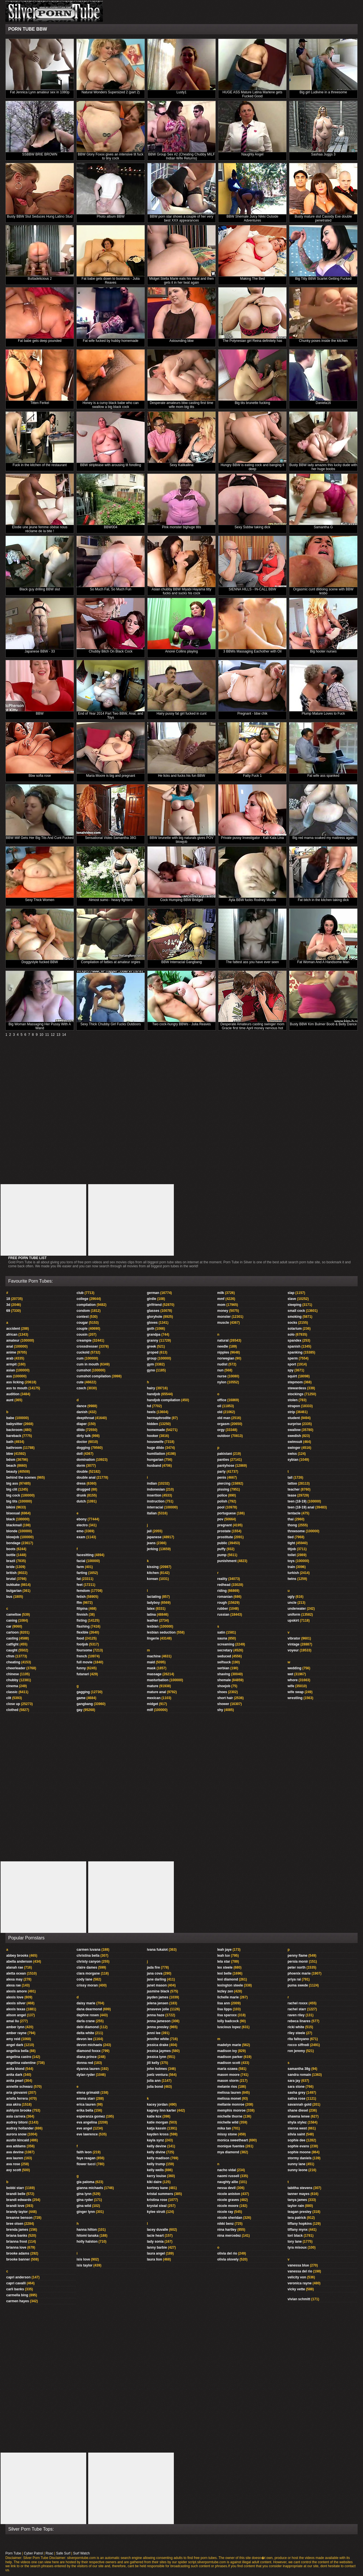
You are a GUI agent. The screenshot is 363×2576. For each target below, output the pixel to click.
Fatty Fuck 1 (252, 776)
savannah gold (299, 2104)
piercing (224, 1483)
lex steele (225, 1967)
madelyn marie (229, 2045)
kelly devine (156, 2146)
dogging (83, 1448)
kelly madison (158, 2158)
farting (82, 1573)
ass (9, 1376)
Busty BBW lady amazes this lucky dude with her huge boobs (323, 467)
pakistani (224, 1454)
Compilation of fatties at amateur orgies (110, 962)
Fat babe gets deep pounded (39, 341)
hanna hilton (87, 2230)
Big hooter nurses (323, 651)
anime (11, 1352)
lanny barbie (157, 2247)
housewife (155, 1442)
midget (152, 1704)
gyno (151, 1370)
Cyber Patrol (33, 2553)
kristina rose (157, 2200)
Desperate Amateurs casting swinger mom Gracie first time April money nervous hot (252, 1026)
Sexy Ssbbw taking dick (252, 527)
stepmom (295, 1382)
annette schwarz (19, 2087)
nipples (223, 1352)
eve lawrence (87, 2134)
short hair (225, 1698)
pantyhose (225, 1466)
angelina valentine (21, 2063)
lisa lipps (224, 2009)
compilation (86, 1305)
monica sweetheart (232, 2140)
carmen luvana (88, 1950)
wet (290, 1674)
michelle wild (228, 2122)
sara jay (294, 2081)
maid (151, 1662)
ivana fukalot (157, 1950)
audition (13, 1394)
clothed (12, 1710)
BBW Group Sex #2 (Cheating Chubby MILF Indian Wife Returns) (181, 156)
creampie (84, 1340)
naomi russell (228, 2176)
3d (8, 1305)
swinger (294, 1448)
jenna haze (155, 2015)
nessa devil (226, 2188)
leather (152, 1620)
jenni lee (154, 2033)
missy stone (227, 2134)
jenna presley (158, 2027)
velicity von (297, 2277)
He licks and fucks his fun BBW (181, 776)
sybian (293, 1460)
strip (291, 1412)
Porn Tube (13, 2553)
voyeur (293, 1650)
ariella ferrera (17, 2099)
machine (154, 1656)
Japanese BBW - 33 (40, 651)
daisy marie (86, 2003)
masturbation (157, 1680)
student (294, 1418)
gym (150, 1364)
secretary (224, 1650)
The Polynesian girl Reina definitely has (252, 341)
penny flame (297, 1956)
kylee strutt (156, 2212)
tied (291, 1537)
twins (292, 1579)
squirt (292, 1376)
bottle (11, 1555)
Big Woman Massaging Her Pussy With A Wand (40, 1026)
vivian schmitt (299, 2299)
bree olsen (14, 2224)
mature (152, 1686)
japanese (154, 1537)
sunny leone (297, 2170)
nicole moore (228, 2206)
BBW (39, 713)
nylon (221, 1382)
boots (11, 1549)
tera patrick (297, 2218)
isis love (83, 2259)
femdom (83, 1591)
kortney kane (157, 2188)
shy (220, 1710)
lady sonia (155, 2242)
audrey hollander (20, 2128)
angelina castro (18, 2057)
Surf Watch (81, 2553)
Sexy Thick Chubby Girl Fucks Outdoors (110, 1024)
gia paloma (85, 2182)
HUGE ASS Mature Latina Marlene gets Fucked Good (252, 94)
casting (12, 1638)
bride (10, 1567)
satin (221, 1632)
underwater (297, 1609)
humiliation (156, 1454)
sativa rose (296, 2099)
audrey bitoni (17, 2122)
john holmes (157, 2069)
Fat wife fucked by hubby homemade (110, 341)
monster (224, 1317)
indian (152, 1483)
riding (222, 1591)
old (219, 1412)
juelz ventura (157, 2075)
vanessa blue (298, 2265)
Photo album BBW (110, 216)
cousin (82, 1335)
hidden (152, 1424)
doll (80, 1454)
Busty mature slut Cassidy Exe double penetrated (323, 218)
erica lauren (86, 2104)
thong (292, 1525)
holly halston (87, 2242)
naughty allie (227, 2182)
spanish (294, 1346)
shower (223, 1704)
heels (151, 1412)
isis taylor (84, 2265)
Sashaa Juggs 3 (323, 154)
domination (86, 1460)
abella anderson (19, 1961)
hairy (151, 1388)
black (10, 1519)
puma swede (298, 1985)
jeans (151, 1543)
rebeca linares (299, 2021)
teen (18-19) (297, 1501)
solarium (295, 1329)
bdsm (10, 1460)
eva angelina (87, 2122)
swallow (294, 1430)
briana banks (16, 2236)
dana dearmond (89, 2009)
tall (290, 1477)
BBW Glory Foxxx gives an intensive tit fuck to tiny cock (110, 156)
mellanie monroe (230, 2104)
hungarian (155, 1460)
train (291, 1567)
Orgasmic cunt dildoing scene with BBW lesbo (323, 591)
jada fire (153, 1967)
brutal (11, 1579)
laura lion (154, 2259)
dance (81, 1406)
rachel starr (297, 2009)
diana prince (87, 2057)
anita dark (14, 2075)
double (82, 1472)
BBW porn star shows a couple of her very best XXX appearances (181, 218)
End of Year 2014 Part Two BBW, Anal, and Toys (110, 715)
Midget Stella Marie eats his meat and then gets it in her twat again (181, 281)
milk (220, 1293)
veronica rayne (300, 2283)
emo (80, 1531)
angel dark (14, 2045)
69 (8, 1311)
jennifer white (158, 2039)
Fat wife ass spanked (323, 776)
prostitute (225, 1537)
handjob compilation (163, 1400)
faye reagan (86, 2158)
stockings (295, 1394)
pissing (223, 1489)
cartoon (12, 1632)
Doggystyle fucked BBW (40, 962)
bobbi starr (15, 2188)
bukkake (13, 1585)
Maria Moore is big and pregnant (110, 776)
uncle (292, 1603)
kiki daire (154, 2182)
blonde (11, 1531)
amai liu (12, 2021)
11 (47, 1035)
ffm (79, 1603)
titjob (292, 1549)
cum (80, 1358)
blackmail (14, 1525)
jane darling (156, 1979)
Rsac (49, 2553)
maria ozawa (227, 2069)
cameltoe (13, 1615)
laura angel (156, 2253)
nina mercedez (229, 2236)
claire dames (87, 1967)
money (222, 1311)
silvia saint (296, 2134)
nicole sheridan (229, 2218)
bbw (9, 1454)
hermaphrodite (159, 1418)
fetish (81, 1597)
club (80, 1293)
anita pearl (14, 2081)
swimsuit (295, 1442)
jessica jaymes (159, 2051)
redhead (224, 1585)
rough (222, 1603)
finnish (82, 1615)
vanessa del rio (300, 2271)
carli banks (15, 2289)
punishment (227, 1561)
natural (223, 1340)
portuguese (226, 1513)
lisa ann (223, 2003)
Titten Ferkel (39, 403)
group (152, 1358)
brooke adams (17, 2253)
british (11, 1573)
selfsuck (224, 1662)
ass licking (15, 1382)
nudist (222, 1364)
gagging (83, 1692)
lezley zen (225, 1991)
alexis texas (15, 2009)
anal (9, 1346)
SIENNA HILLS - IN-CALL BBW (252, 589)
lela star (223, 1961)
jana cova (154, 1973)
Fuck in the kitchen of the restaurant (40, 465)
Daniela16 (323, 403)
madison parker (229, 2057)
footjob (82, 1644)
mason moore (228, 2075)
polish (222, 1501)
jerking (152, 1549)
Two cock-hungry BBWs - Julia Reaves (181, 1024)
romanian (225, 1597)
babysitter (14, 1424)
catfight (12, 1644)
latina (151, 1615)
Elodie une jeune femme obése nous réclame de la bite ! (39, 529)
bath (9, 1442)
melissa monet (229, 2099)
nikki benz (225, 2224)
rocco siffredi (298, 2045)
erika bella (85, 2110)
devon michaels (89, 2045)
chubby (12, 1680)
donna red (85, 2063)
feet (80, 1585)
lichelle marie (228, 1997)
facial (81, 1561)
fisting (82, 1620)
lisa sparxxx (227, 2015)
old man (223, 1418)
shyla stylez (297, 2122)
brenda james (17, 2230)
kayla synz (155, 2140)
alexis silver (16, 2003)
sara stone (296, 2087)
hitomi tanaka (87, 2236)
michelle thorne (229, 2116)
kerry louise (156, 2176)
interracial (155, 1507)
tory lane (295, 2242)
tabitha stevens (300, 2188)
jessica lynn (156, 2057)
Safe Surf (63, 2553)
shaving (223, 1674)
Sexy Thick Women (39, 900)
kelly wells (155, 2170)
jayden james (157, 1997)
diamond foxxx (89, 2051)
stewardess (297, 1388)
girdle (151, 1299)
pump (222, 1555)
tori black (295, 2236)
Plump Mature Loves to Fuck (323, 713)
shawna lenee (299, 2116)
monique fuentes (230, 2146)
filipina (82, 1609)
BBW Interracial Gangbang (181, 962)
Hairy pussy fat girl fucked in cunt (181, 713)
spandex (294, 1340)
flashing (83, 1626)
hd (149, 1406)
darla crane (86, 2021)
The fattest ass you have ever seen (252, 962)
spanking (295, 1352)
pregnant (224, 1525)
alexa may (14, 1979)
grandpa (153, 1335)
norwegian (225, 1358)
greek (151, 1346)
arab (9, 1358)
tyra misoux (297, 2247)
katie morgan (157, 2122)
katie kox (154, 2116)
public (222, 1543)
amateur (13, 1340)
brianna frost (16, 2242)
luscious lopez (229, 2027)
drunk (81, 1495)
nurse (222, 1376)
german (153, 1293)
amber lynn (15, 2027)
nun (220, 1370)
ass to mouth (17, 1388)
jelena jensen (157, 2003)
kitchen (153, 1573)
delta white (85, 2033)
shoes (222, 1692)
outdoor (223, 1436)
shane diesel (298, 2110)
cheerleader (15, 1668)
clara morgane (88, 1973)
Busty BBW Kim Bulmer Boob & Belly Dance (323, 1024)
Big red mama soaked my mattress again (323, 838)
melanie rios (227, 2087)
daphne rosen (88, 2015)
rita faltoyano (298, 2039)
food (80, 1638)
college (82, 1299)
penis (221, 1477)
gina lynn (84, 2194)
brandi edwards (18, 2200)
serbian (223, 1668)
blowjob (12, 1537)
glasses (153, 1311)
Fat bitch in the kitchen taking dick (323, 900)
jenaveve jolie (158, 2009)
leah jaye (224, 1950)
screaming (225, 1644)
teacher (294, 1489)
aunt (9, 1400)
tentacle (294, 1513)
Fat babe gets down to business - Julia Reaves (111, 281)
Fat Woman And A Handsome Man (323, 962)
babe (10, 1418)
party (221, 1472)
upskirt (293, 1620)
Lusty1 (181, 92)
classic (12, 1692)
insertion (154, 1495)
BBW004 (110, 527)
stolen (292, 1400)
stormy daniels (300, 2158)
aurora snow (16, 2134)
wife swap (296, 1692)
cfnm (10, 1656)
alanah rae (14, 1967)
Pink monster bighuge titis (181, 527)
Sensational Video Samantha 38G (110, 838)
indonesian (156, 1489)
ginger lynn (86, 2212)
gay (80, 1710)
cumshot (84, 1370)
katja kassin (156, 2128)
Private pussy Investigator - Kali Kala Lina (252, 838)
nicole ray (225, 2212)
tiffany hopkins (300, 2224)
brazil (10, 1561)
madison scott (228, 2063)
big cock (13, 1495)
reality (222, 1579)
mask (151, 1668)
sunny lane (296, 2164)
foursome (84, 1650)
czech (81, 1388)
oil (219, 1406)
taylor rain (296, 2206)
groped (153, 1352)
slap (291, 1293)
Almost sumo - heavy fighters (111, 900)
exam (81, 1537)
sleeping (294, 1305)
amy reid (13, 2039)
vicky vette (296, 2289)
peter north (296, 1967)
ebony (81, 1519)
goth (150, 1329)
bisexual (13, 1513)
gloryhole (154, 1317)
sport (292, 1364)
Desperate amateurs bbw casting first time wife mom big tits (181, 405)
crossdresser (87, 1346)
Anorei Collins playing (181, 651)
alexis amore (16, 1991)
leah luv (223, 1956)
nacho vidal (226, 2170)
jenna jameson (158, 2021)
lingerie (153, 1638)
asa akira (13, 2104)
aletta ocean (16, 1973)
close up (13, 1704)
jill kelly (153, 2063)
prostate (224, 1531)
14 (64, 1035)
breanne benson (19, 2218)
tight (291, 1543)
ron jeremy (296, 2051)
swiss (292, 1454)
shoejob (223, 1686)
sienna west (297, 2128)
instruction (155, 1501)
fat (79, 1579)
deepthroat (85, 1418)
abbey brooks (17, 1956)
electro (82, 1525)
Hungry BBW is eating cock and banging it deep (252, 467)
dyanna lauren (88, 2069)
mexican (154, 1698)
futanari (83, 1674)
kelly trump (156, 2164)
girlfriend (154, 1305)
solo (291, 1335)
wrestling (295, 1698)
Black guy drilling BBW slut (40, 589)
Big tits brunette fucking (252, 403)
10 (41, 1035)
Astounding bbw (181, 341)
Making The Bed (252, 279)
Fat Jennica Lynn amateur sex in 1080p (39, 92)
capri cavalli (16, 2283)
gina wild (84, 2206)
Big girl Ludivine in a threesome (323, 92)
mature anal (156, 1692)
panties (223, 1460)
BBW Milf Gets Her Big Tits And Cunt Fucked (40, 838)
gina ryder (85, 2200)
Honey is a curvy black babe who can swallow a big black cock (111, 405)
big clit (11, 1489)
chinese (12, 1674)
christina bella (88, 1956)
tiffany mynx (298, 2230)
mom (221, 1305)
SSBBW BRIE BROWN (39, 154)
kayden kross (158, 2134)
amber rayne (16, 2033)
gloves (152, 1323)
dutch (81, 1501)
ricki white (296, 2027)
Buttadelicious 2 (40, 279)
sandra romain (299, 2075)
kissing (153, 1567)
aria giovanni (16, 2093)
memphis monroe (231, 2110)
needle (222, 1346)
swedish (294, 1436)
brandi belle (15, 2194)
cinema (12, 1686)
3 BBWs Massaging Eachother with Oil (252, 651)
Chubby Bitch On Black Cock (110, 651)
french (82, 1656)
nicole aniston (228, 2194)
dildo (81, 1430)
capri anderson (18, 2277)
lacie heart (155, 2236)
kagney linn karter (161, 2110)
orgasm (223, 1424)
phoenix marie (299, 1973)
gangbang (85, 1704)
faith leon (84, 2152)
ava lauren (14, 2158)
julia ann (154, 2081)
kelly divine (156, 2152)
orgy (221, 1430)
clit (8, 1698)
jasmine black (158, 1991)
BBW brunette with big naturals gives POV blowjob (182, 840)
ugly (291, 1597)
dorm (81, 1466)
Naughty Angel (252, 154)
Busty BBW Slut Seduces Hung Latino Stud (40, 216)
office (221, 1400)
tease (292, 1495)
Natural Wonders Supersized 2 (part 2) (110, 92)
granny (152, 1340)
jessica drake (157, 2045)
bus (9, 1597)
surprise (294, 1424)
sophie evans (298, 2146)
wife (291, 1686)
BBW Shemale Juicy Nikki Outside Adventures (252, 218)
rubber (222, 1609)
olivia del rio (227, 2253)
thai (291, 1519)
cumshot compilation (94, 1376)
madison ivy (227, 2051)
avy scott (13, 2170)
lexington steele (230, 1985)
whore (292, 1680)
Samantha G (323, 527)
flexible (82, 1632)
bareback (13, 1436)
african (11, 1335)
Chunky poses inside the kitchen (323, 341)
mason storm (228, 2081)
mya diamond (228, 2152)
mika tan (224, 2128)
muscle (223, 1323)
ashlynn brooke (18, 2110)
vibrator (294, 1638)
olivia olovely (228, 2259)
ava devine (15, 2152)
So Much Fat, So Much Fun (110, 589)
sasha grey (296, 2093)
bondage (13, 1543)
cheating (13, 1662)
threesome (296, 1531)
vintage (293, 1644)
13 (58, 1035)
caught (11, 1650)
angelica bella (17, 2051)
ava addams (16, 2146)
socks (292, 1323)
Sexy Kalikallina (181, 465)
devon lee (84, 2039)
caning (11, 1620)
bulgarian (14, 1591)
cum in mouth (88, 1364)
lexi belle (224, 1973)
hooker (152, 1436)
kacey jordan (157, 2104)
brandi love (15, 2206)
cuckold (83, 1352)
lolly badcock (228, 2021)
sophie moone (299, 2152)
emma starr (86, 2099)
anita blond (15, 2069)
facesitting (85, 1555)
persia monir (298, 1961)
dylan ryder (86, 2075)
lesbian (153, 1626)
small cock (296, 1311)
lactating (154, 1597)
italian (152, 1513)
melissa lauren (229, 2093)
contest (83, 1317)
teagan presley (299, 2212)
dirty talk (84, 1436)
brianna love (16, 2247)
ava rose (13, 2164)
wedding (294, 1668)
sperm (293, 1358)
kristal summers (160, 2194)
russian (223, 1615)
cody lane (84, 1979)
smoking (294, 1317)
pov (220, 1519)
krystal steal (156, 2206)
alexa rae (13, 1985)
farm (80, 1567)
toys (291, 1561)
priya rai (294, 1979)
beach (11, 1466)
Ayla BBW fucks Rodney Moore (252, 900)
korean (152, 1579)
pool (220, 1507)
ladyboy (153, 1603)
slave (292, 1299)
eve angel (84, 2128)
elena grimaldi (88, 2093)
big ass (12, 1483)
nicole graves (228, 2200)
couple (82, 1329)
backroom (14, 1430)
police (222, 1495)
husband (154, 1466)
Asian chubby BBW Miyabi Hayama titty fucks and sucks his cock (182, 591)
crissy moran (87, 1985)
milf (150, 1710)
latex (151, 1609)
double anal (86, 1477)
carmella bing (17, 2295)
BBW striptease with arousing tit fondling (110, 465)
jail (149, 1531)
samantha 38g (299, 2069)
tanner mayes (298, 2194)
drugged (83, 1489)
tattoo (292, 1483)
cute (80, 1382)
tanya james (297, 2200)
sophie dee (296, 2140)
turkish (293, 1573)
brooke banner (18, 2259)
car (8, 1626)
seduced (224, 1656)
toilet (292, 1555)
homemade (156, 1430)
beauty (11, 1472)
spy (291, 1370)
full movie (84, 1662)
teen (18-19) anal (301, 1507)
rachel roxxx (298, 2003)
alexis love (15, 1997)
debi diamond (88, 2027)
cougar (82, 1323)
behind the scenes (21, 1477)
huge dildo (155, 1448)
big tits (11, 1501)
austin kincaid (17, 2140)
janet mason (157, 1985)
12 (52, 1035)
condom (83, 1311)
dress (81, 1483)
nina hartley (226, 2230)
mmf (220, 1299)
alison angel (16, 2015)
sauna (222, 1638)
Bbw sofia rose (40, 776)
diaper (82, 1424)
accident (13, 1329)
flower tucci (86, 2164)
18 (8, 1299)
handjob (153, 1394)
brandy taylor (17, 2212)
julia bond (155, 2087)
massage (154, 1674)
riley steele (296, 2033)
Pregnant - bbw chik (252, 713)
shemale (224, 1680)
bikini (10, 1507)
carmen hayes (17, 2301)
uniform (294, 1615)
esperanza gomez (91, 2116)
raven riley (296, 2015)
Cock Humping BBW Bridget (181, 900)
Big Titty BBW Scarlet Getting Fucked (323, 279)
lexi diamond (227, 1979)
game (81, 1698)
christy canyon (89, 1961)
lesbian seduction (161, 1632)
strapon (294, 1406)
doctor (82, 1442)
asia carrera (15, 2116)
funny (81, 1668)
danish (82, 1412)
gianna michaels (90, 2188)
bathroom (14, 1448)
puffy (221, 1549)
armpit (11, 1364)
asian (10, 1370)
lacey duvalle (157, 2230)
